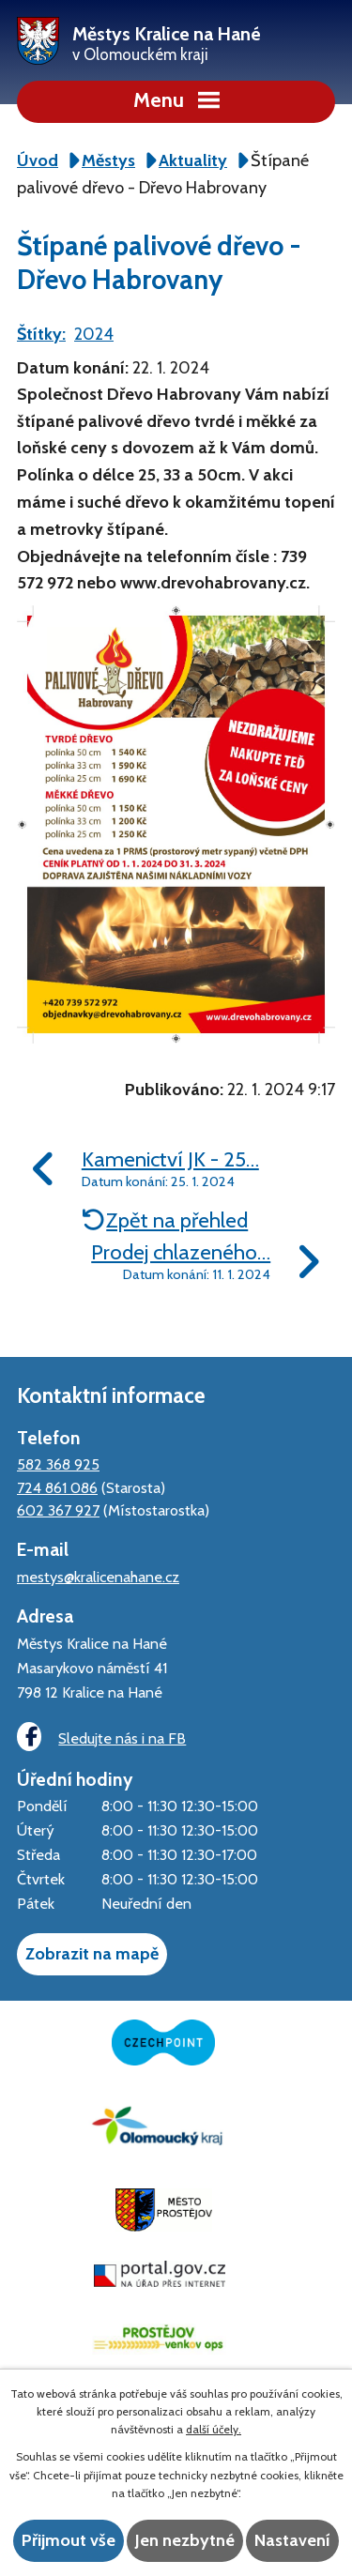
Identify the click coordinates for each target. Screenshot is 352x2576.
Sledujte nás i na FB (101, 1736)
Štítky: (41, 334)
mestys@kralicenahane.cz (98, 1576)
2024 (94, 334)
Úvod (37, 160)
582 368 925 (58, 1464)
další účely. (213, 2429)
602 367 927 (58, 1510)
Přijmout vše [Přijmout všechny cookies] (68, 2540)
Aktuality (193, 160)
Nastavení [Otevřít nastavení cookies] (292, 2540)
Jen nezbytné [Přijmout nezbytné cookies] (185, 2540)
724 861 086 (57, 1487)
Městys (108, 160)
